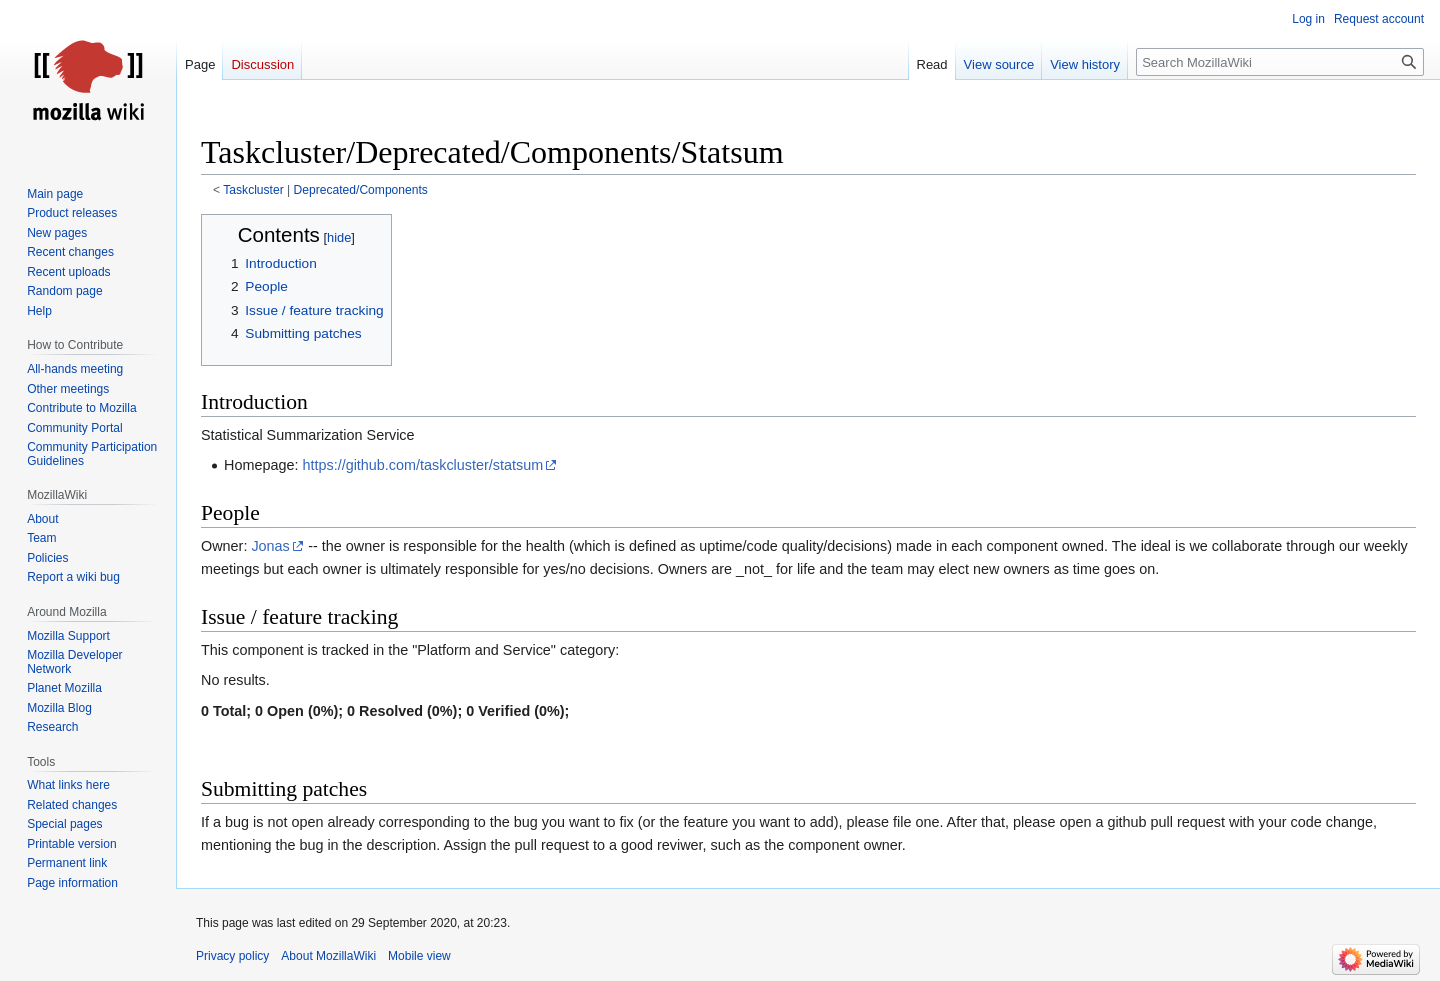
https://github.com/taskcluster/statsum (422, 465)
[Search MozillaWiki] (1280, 62)
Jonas (270, 546)
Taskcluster (253, 190)
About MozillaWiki (328, 956)
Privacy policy (232, 956)
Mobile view (419, 956)
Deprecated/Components (361, 190)
